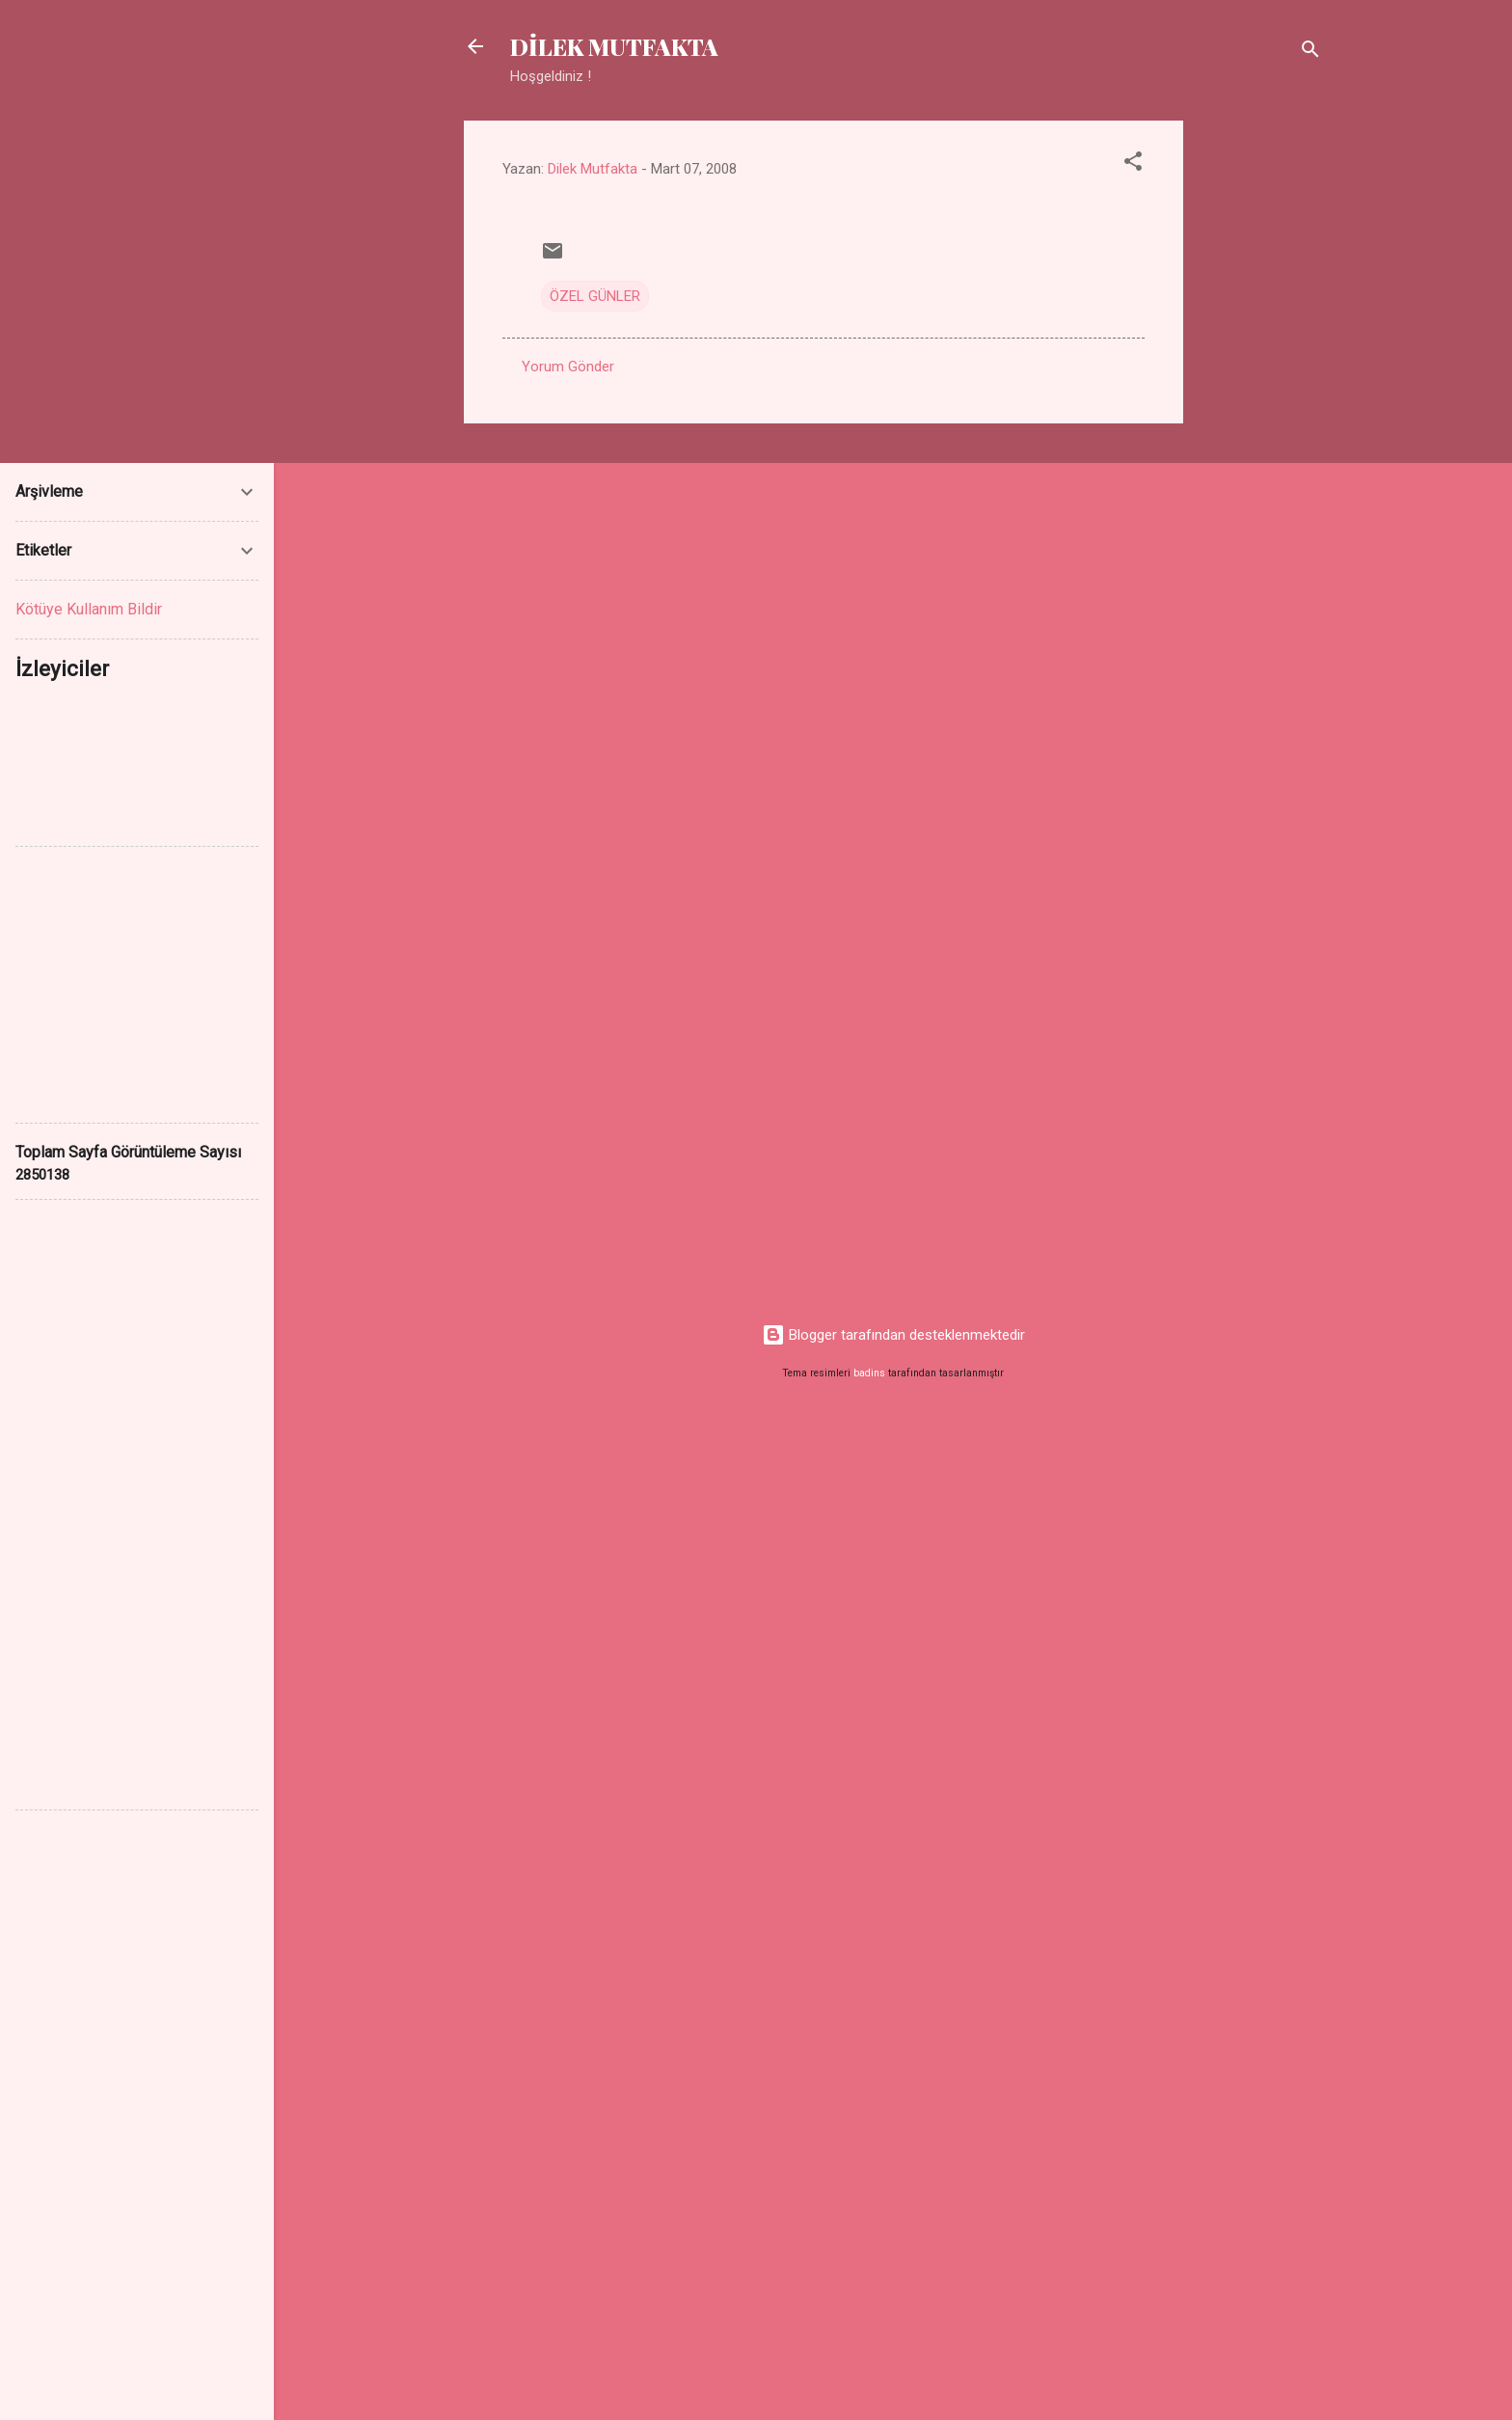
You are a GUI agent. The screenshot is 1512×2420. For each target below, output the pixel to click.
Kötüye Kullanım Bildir (88, 609)
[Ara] (1310, 52)
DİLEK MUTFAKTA (614, 46)
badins (869, 1373)
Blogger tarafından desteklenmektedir (893, 1335)
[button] (1133, 164)
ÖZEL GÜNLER (595, 296)
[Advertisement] (1260, 410)
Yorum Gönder (568, 366)
